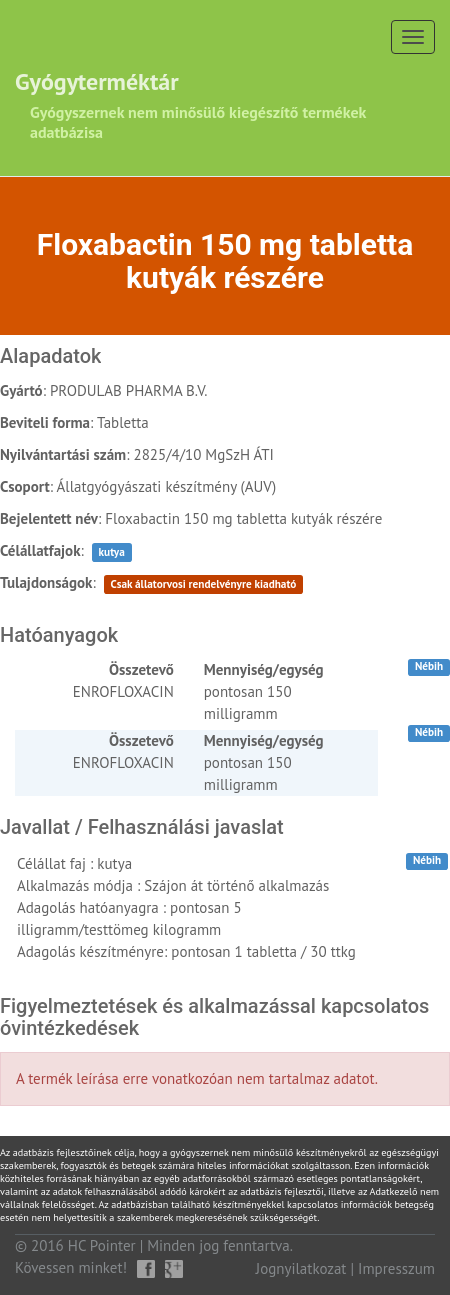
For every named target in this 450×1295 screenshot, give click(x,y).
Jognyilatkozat (301, 1268)
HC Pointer (102, 1245)
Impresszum (396, 1268)
